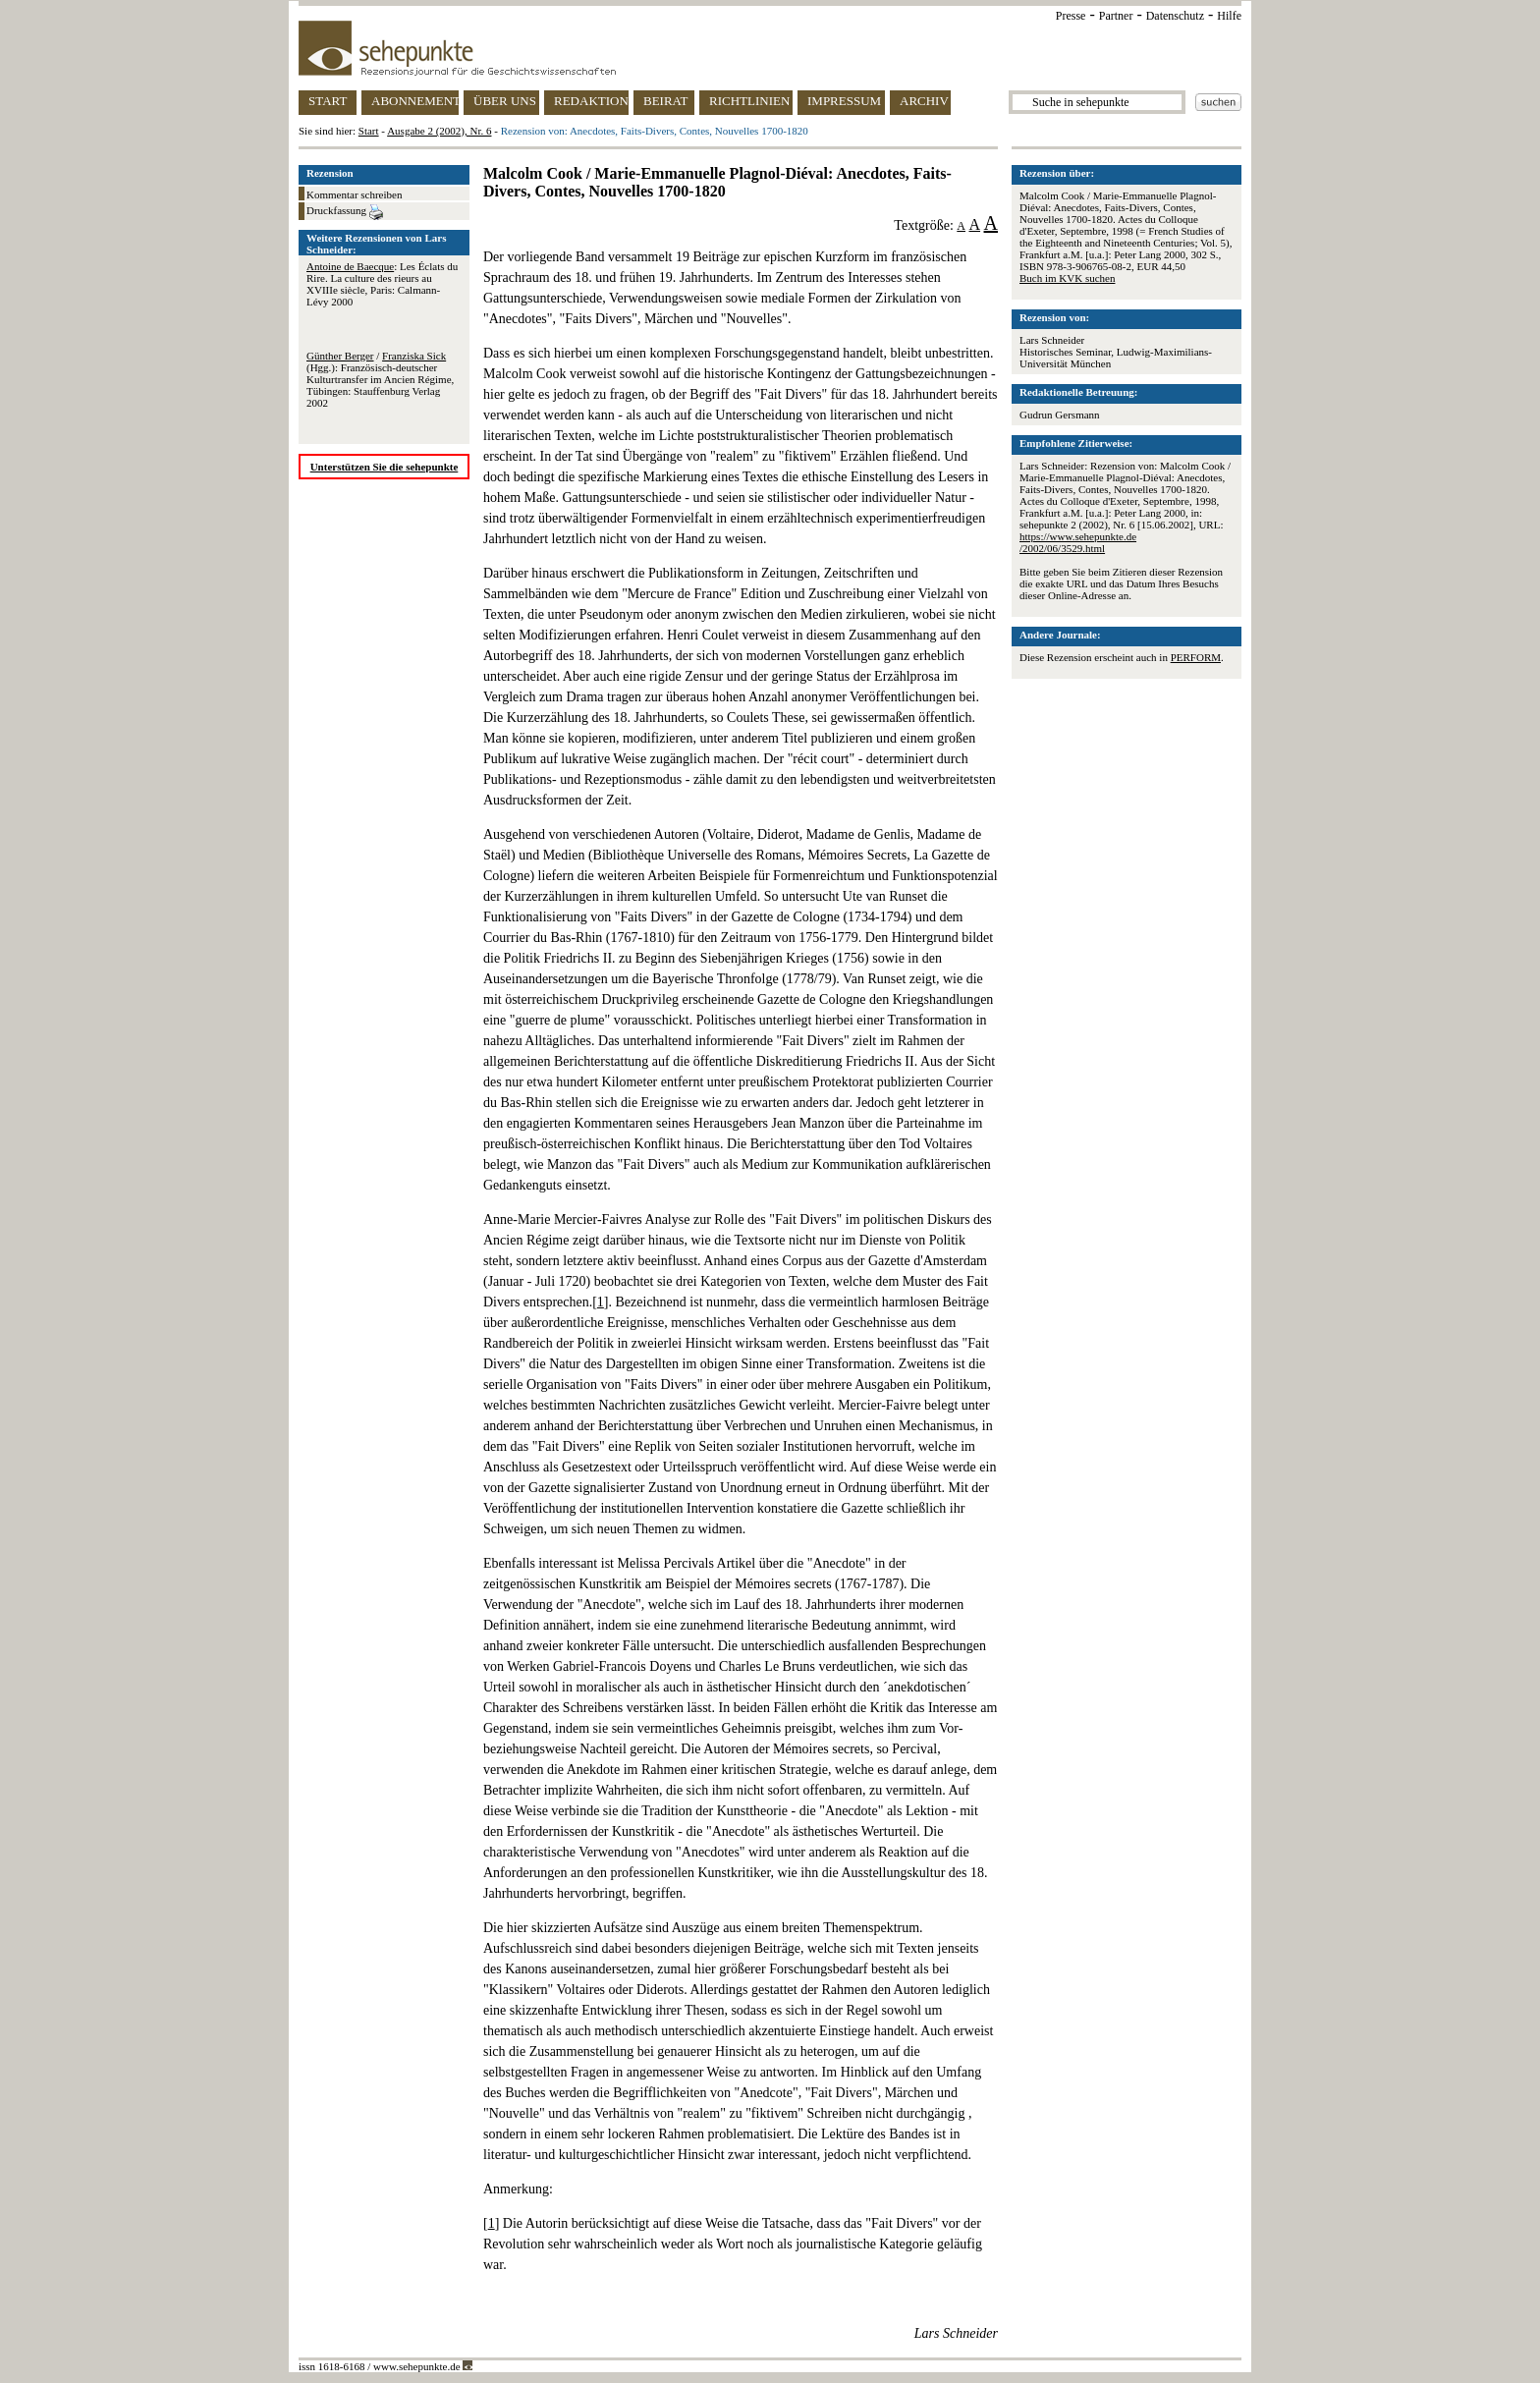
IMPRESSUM (844, 100)
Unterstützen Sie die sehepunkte (384, 466)
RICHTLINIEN (749, 100)
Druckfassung (344, 212)
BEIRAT (665, 100)
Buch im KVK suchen (1067, 278)
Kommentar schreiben (354, 194)
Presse (1071, 16)
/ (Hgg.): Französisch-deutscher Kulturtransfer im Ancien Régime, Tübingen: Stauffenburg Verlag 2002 (380, 379)
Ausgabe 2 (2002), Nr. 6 (439, 131)
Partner (1116, 16)
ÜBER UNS (504, 100)
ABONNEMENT (415, 100)
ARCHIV (924, 100)
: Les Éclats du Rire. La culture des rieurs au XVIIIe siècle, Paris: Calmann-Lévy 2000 (382, 283)
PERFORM (1196, 657)
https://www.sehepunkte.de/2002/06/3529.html (1077, 542)
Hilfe (1229, 16)
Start (368, 131)
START (327, 100)
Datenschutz (1175, 16)
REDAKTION (591, 100)
